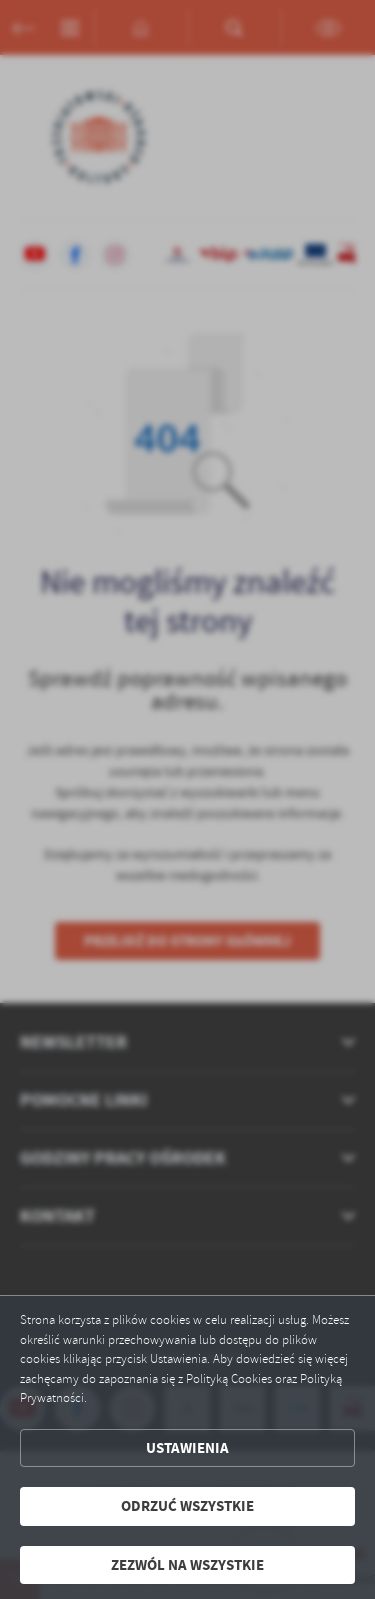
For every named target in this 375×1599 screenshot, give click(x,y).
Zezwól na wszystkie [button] (187, 1565)
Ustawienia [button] (187, 1448)
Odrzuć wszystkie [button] (187, 1506)
